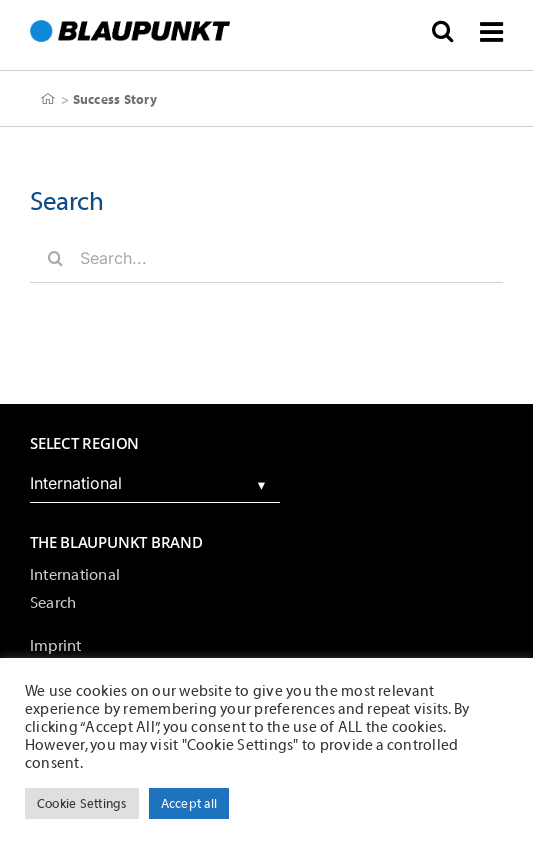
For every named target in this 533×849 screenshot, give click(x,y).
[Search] (55, 258)
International (75, 575)
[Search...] (266, 258)
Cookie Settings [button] (82, 803)
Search (53, 603)
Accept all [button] (189, 803)
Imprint (56, 646)
